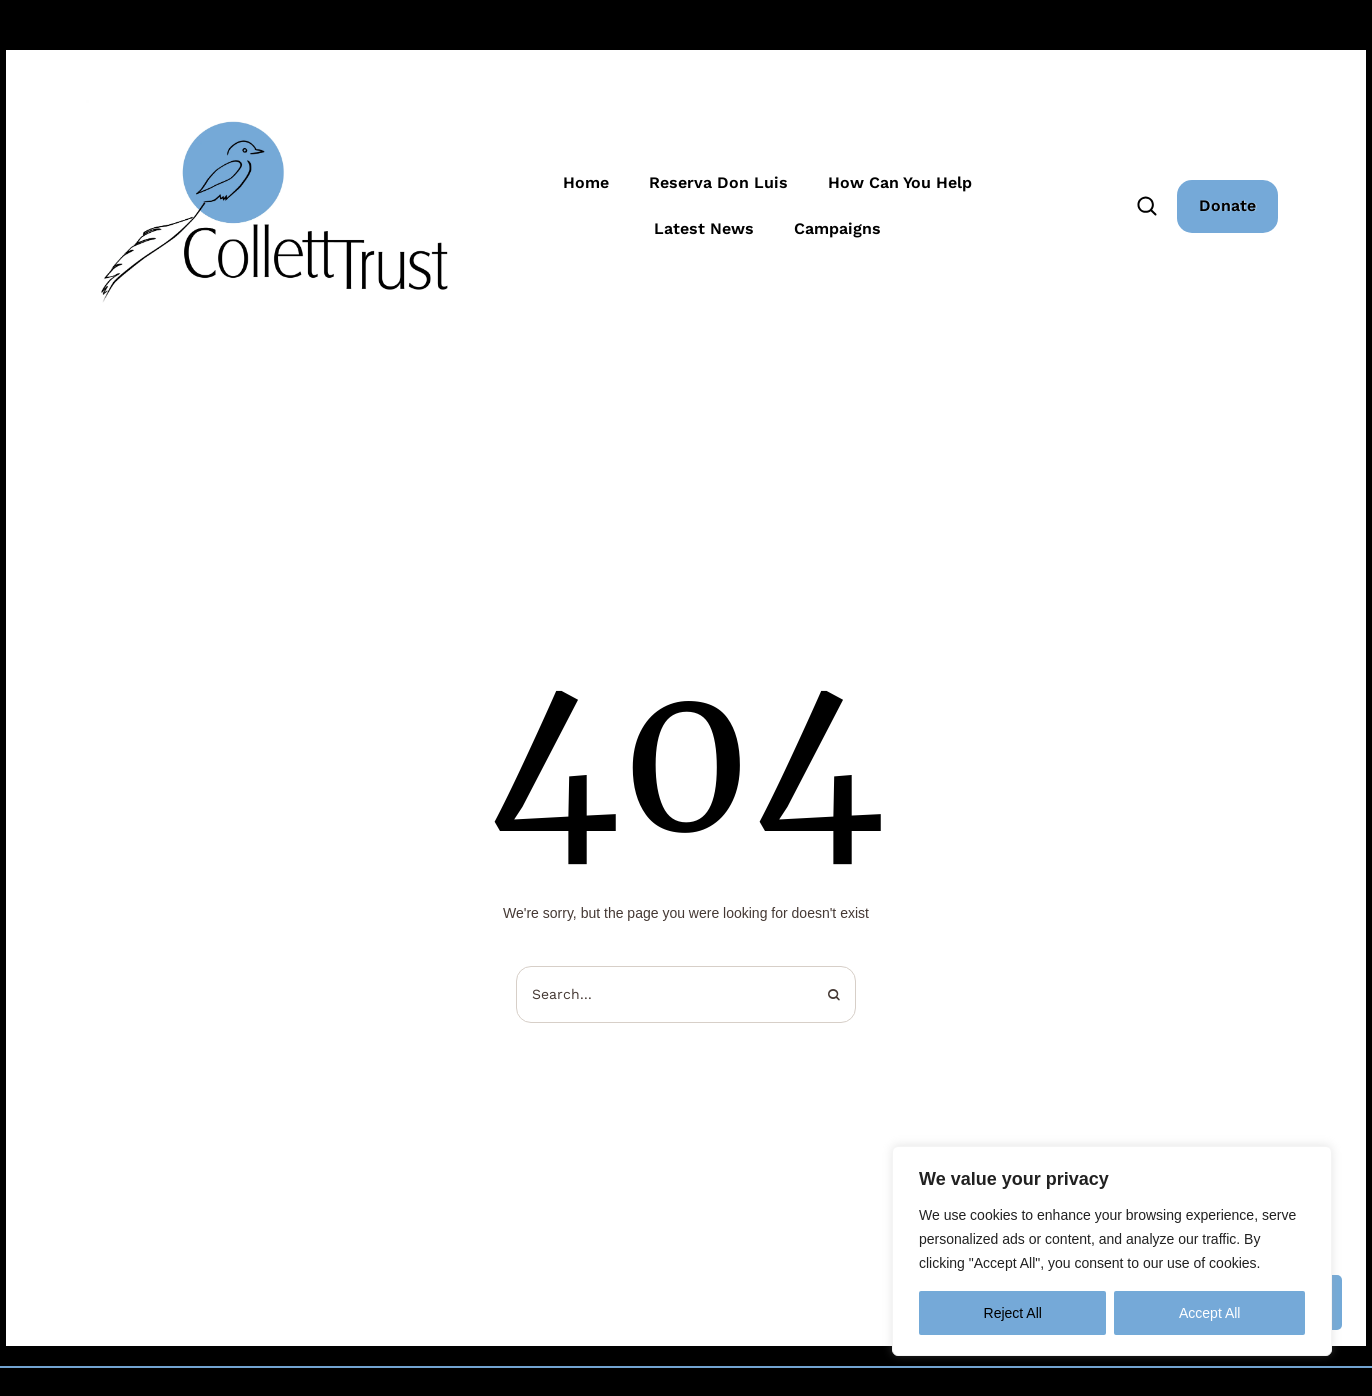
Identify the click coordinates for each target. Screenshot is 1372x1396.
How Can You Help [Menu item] (900, 183)
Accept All (1209, 1313)
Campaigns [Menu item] (837, 229)
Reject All (1013, 1313)
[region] (1112, 1251)
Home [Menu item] (586, 183)
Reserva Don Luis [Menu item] (718, 183)
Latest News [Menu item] (704, 229)
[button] (1227, 206)
